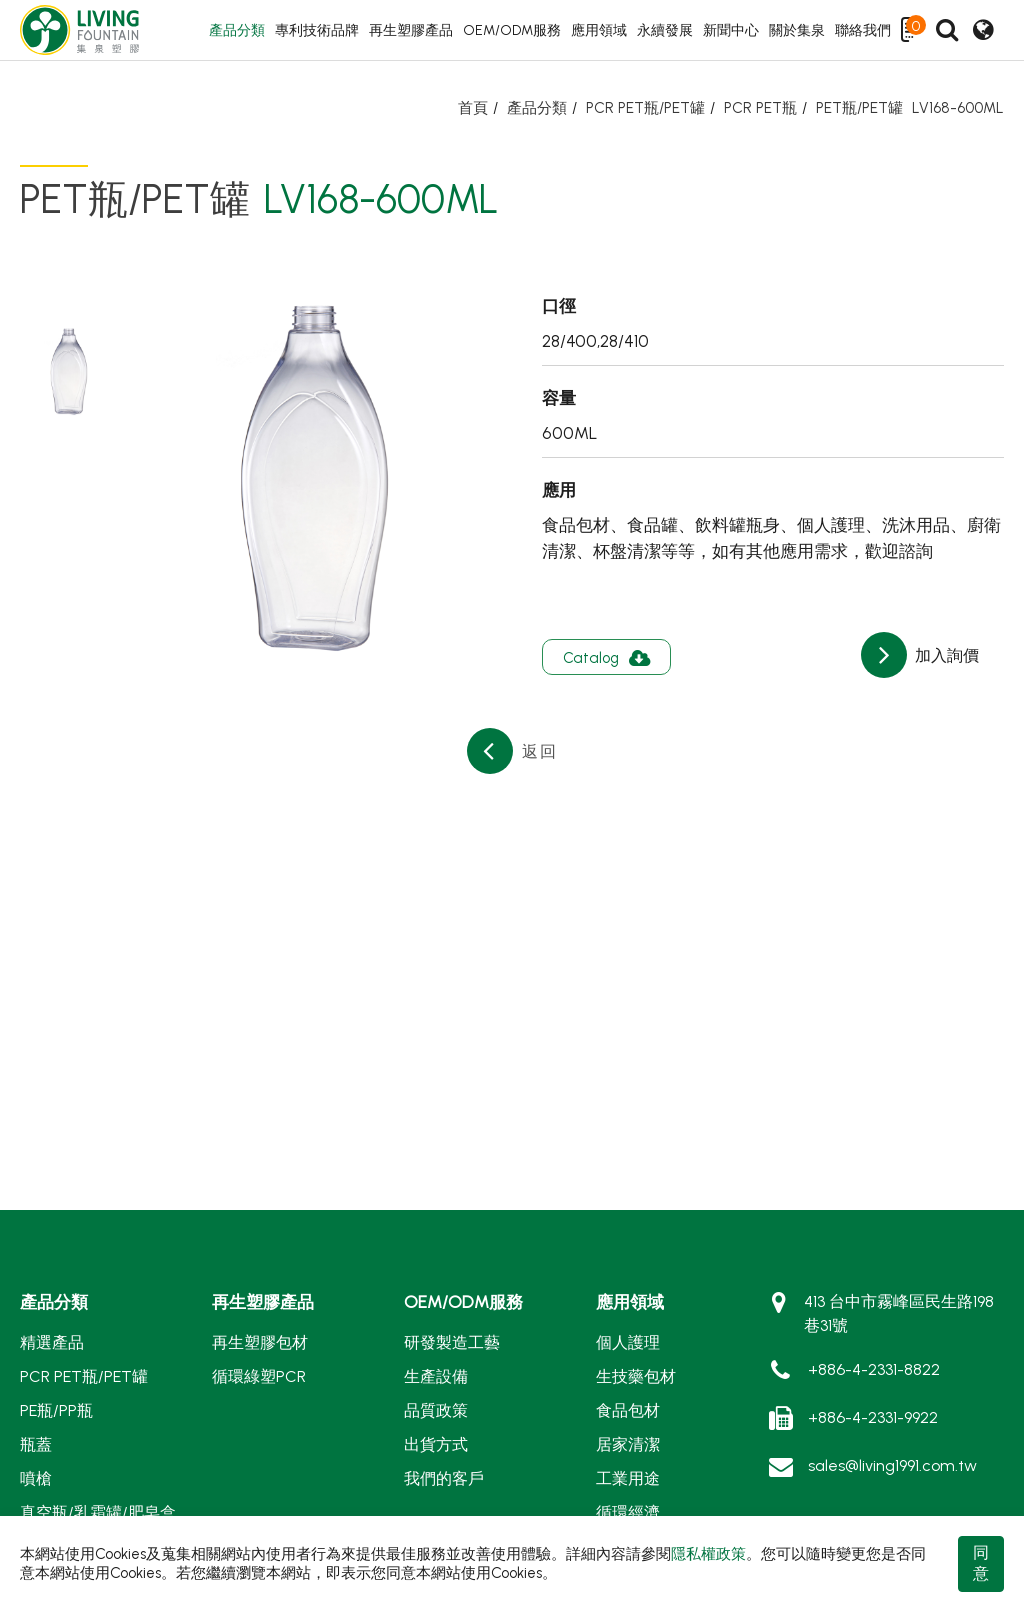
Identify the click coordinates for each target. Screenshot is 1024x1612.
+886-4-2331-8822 (874, 1369)
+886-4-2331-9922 (873, 1417)
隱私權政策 (708, 1554)
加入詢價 (945, 655)
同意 (981, 1563)
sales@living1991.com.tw (892, 1465)
